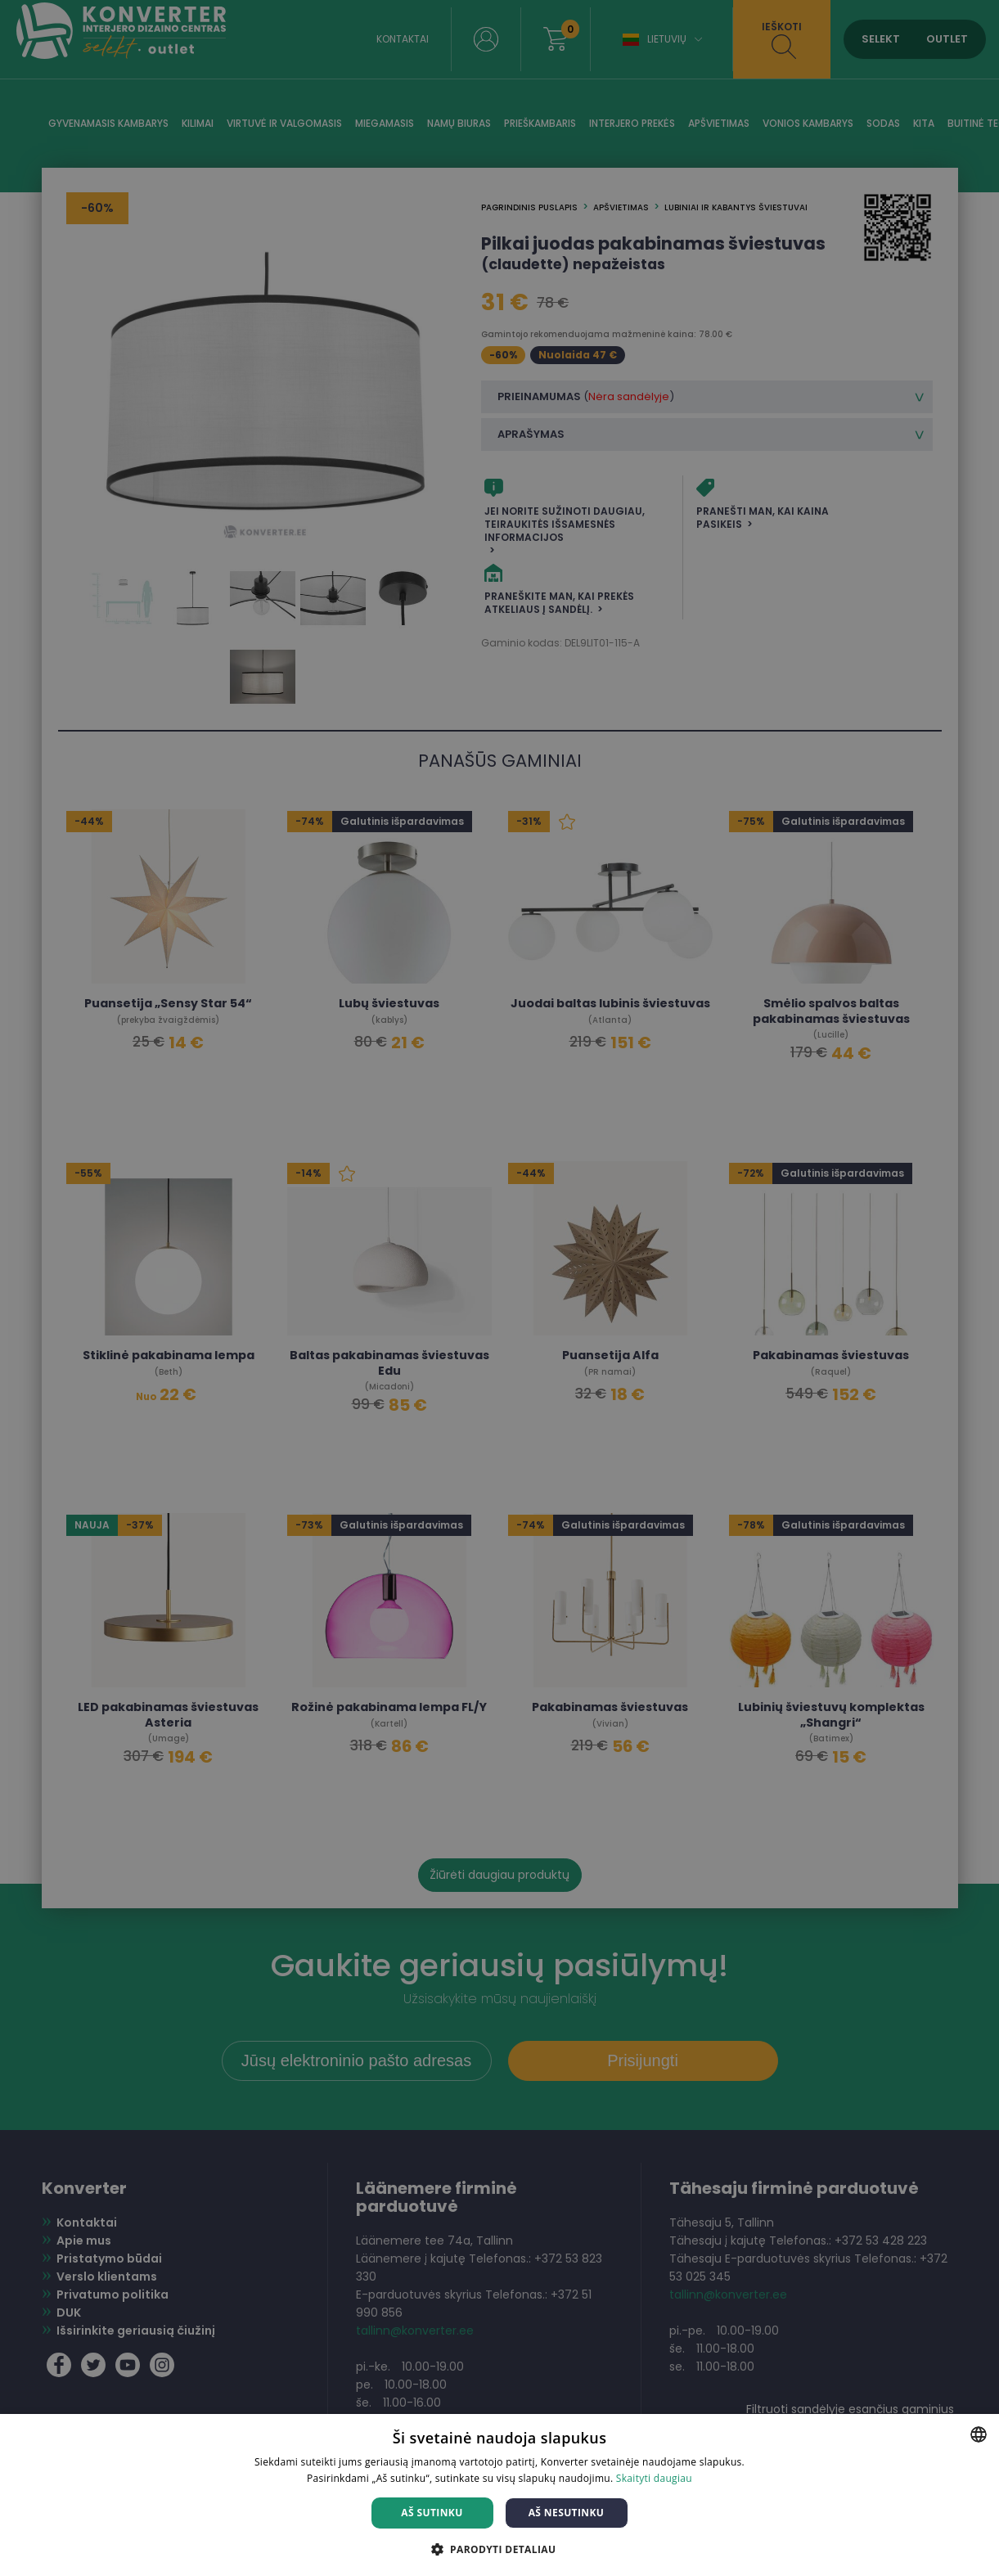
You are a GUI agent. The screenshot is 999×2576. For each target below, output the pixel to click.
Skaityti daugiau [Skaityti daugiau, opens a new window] (654, 2478)
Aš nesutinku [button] (567, 2513)
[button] (499, 2548)
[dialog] (499, 1288)
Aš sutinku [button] (431, 2513)
